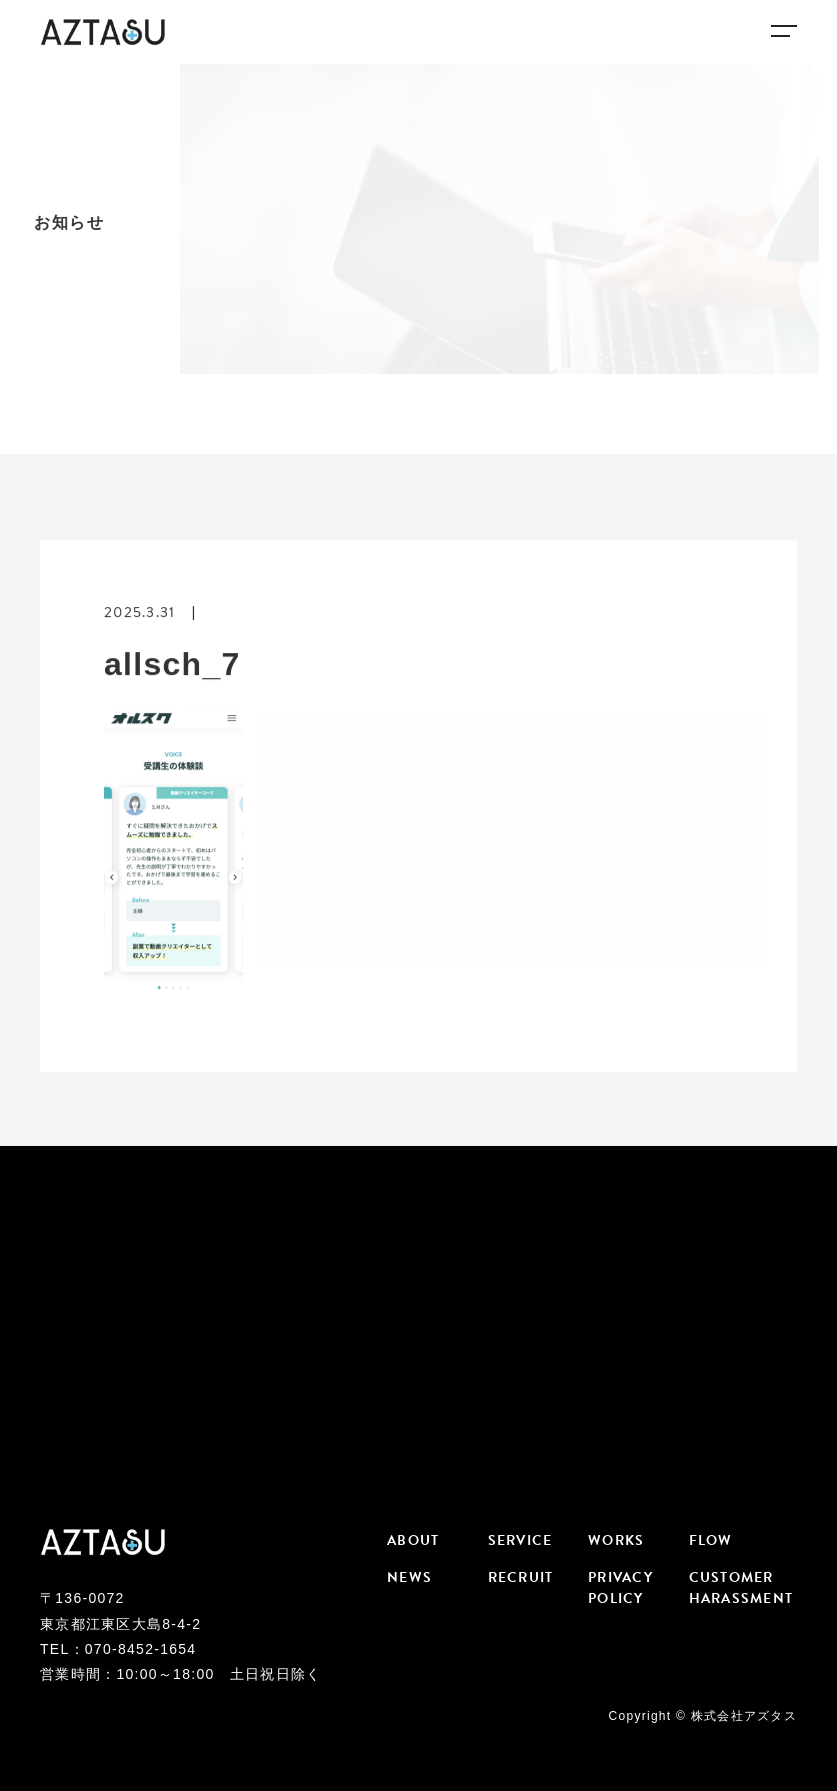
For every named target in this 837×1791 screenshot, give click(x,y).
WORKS (616, 1540)
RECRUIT (521, 1577)
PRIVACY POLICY (620, 1588)
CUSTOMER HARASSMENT (739, 1588)
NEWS (409, 1577)
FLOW (711, 1540)
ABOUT (413, 1540)
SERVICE (520, 1540)
